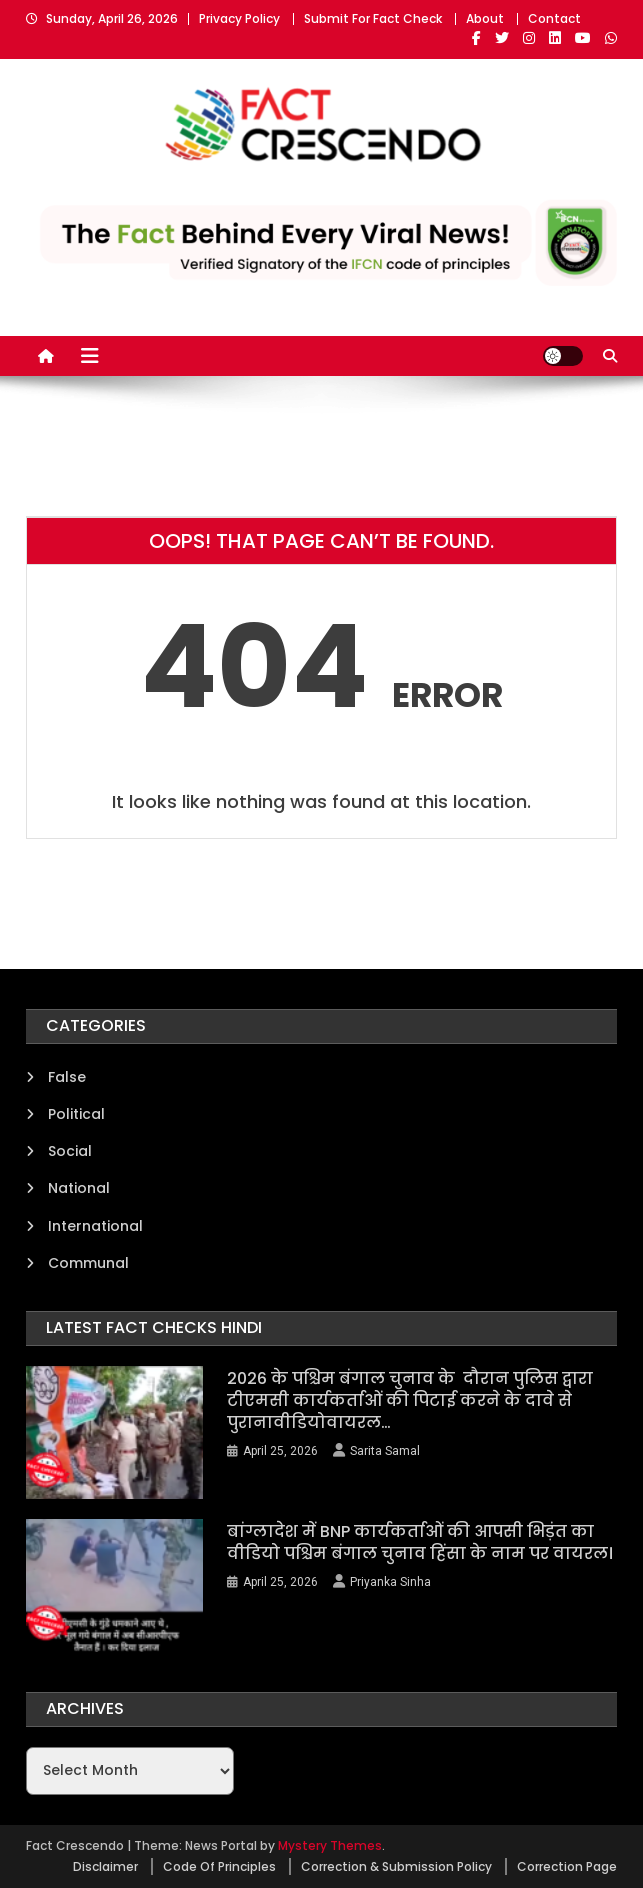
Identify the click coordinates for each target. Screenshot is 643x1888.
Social (70, 1151)
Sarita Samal (385, 1451)
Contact (554, 18)
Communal (88, 1263)
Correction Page (567, 1866)
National (79, 1188)
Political (76, 1114)
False (67, 1077)
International (95, 1226)
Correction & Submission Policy (396, 1866)
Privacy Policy (239, 18)
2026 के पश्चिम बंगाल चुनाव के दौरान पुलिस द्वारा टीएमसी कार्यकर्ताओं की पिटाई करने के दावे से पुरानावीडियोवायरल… (410, 1401)
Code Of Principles (219, 1866)
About (485, 18)
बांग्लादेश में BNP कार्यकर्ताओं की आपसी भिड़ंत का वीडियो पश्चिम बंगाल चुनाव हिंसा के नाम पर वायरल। (420, 1543)
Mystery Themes (330, 1845)
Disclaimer (105, 1866)
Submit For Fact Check (373, 18)
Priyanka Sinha (390, 1582)
